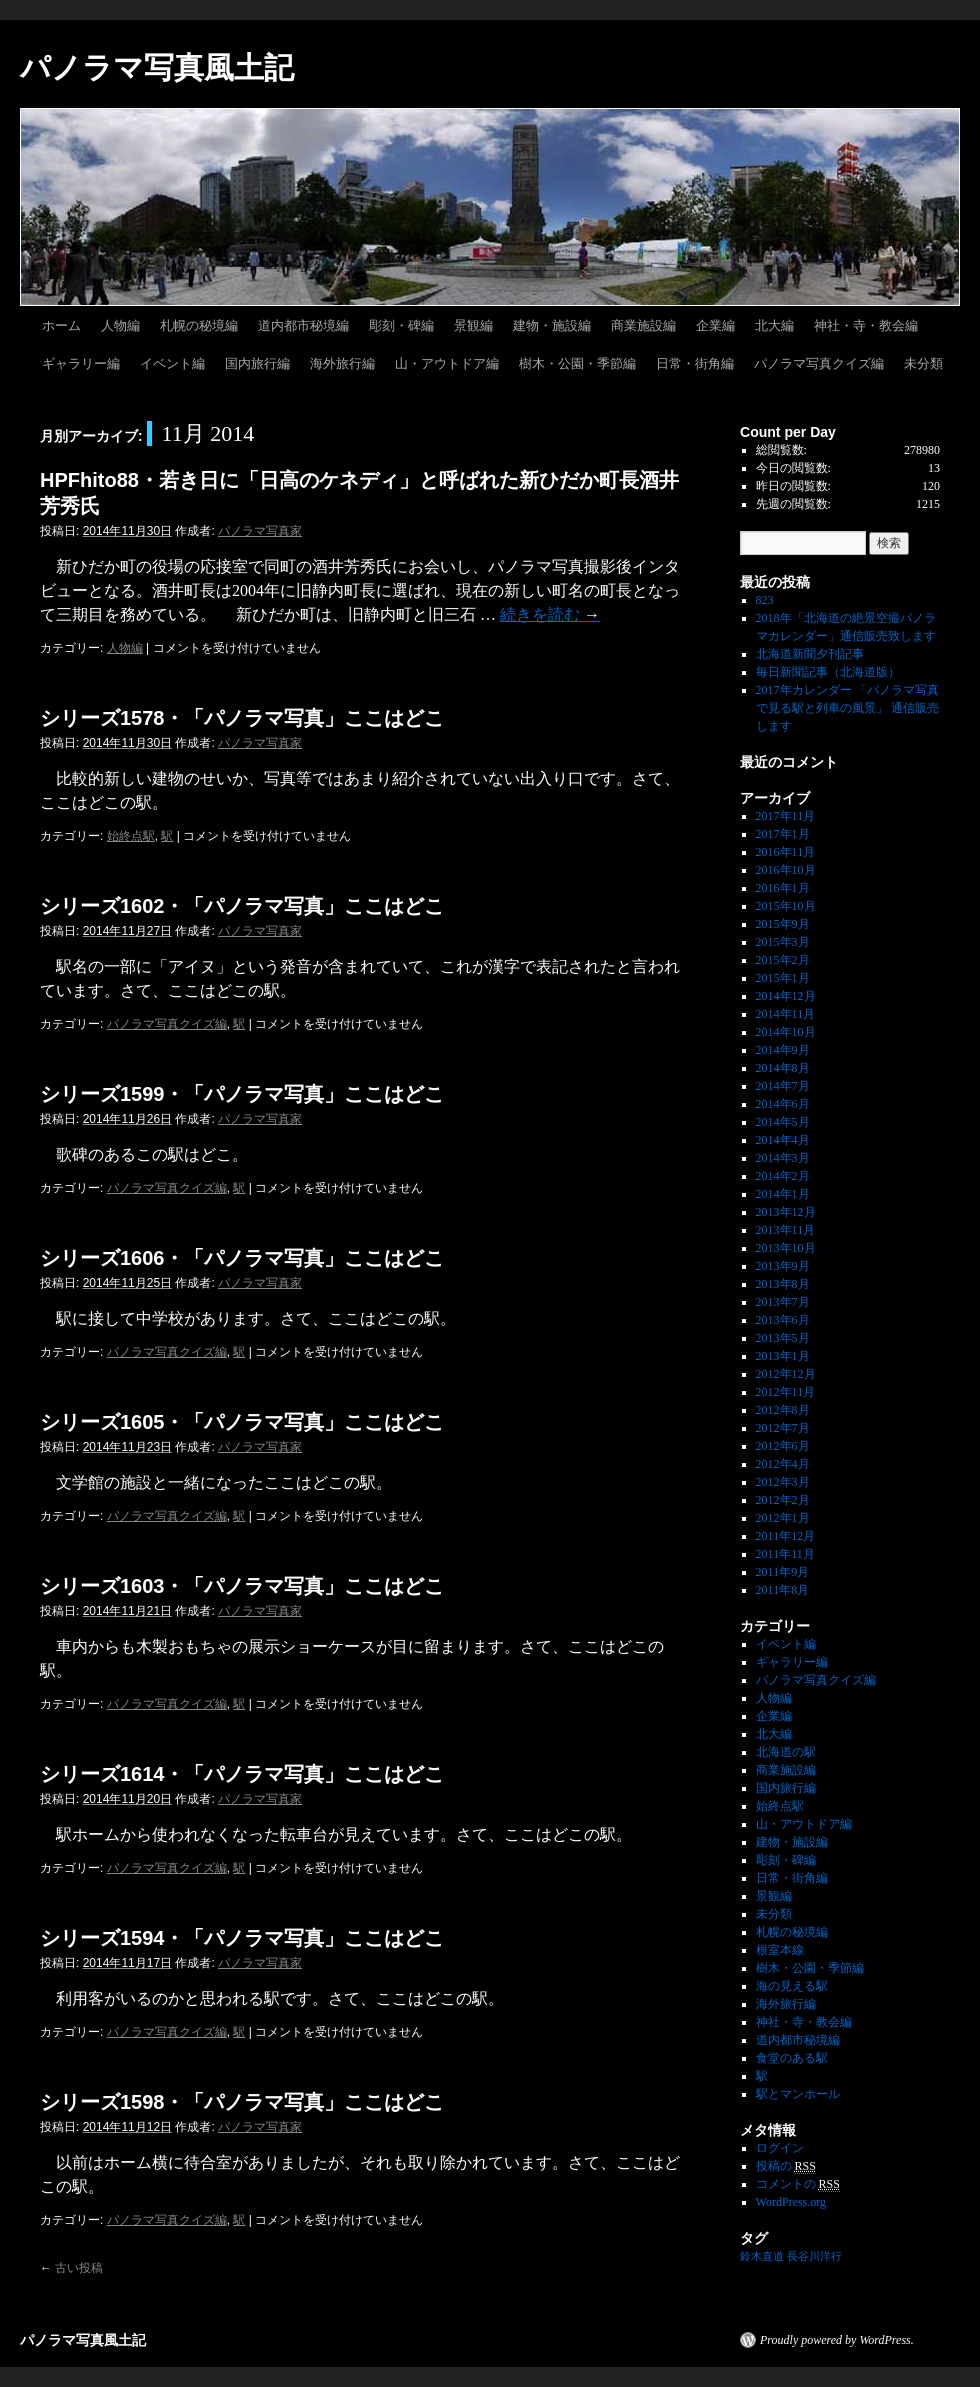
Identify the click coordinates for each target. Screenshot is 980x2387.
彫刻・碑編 (401, 325)
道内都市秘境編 (303, 325)
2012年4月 (783, 1464)
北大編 (774, 325)
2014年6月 (783, 1104)
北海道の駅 (786, 1752)
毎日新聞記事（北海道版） (828, 672)
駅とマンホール (798, 2094)
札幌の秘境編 (199, 325)
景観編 (473, 325)
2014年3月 (783, 1158)
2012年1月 (783, 1518)
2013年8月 (783, 1284)
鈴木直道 (762, 2256)
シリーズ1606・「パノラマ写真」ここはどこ (242, 1258)
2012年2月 (783, 1500)
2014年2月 (783, 1176)
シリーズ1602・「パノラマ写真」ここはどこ (242, 906)
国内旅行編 (257, 363)
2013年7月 (783, 1302)
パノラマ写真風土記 (157, 67)
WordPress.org (791, 2202)
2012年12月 (786, 1374)
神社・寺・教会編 (866, 325)
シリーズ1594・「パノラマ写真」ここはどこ (242, 1938)
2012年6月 (783, 1446)
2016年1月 (783, 888)
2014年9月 (783, 1050)
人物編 (120, 325)
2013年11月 (786, 1230)
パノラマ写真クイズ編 (819, 363)
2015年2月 (783, 960)
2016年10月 (786, 870)
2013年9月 (783, 1266)
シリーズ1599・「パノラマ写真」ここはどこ (242, 1094)
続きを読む (550, 614)
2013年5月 (783, 1338)
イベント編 (172, 363)
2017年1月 (783, 834)
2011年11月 (785, 1554)
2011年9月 (783, 1572)
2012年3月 (783, 1482)
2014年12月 (786, 996)
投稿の (786, 2166)
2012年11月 (786, 1392)
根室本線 (780, 1950)
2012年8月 (783, 1410)
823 (765, 600)
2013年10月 (786, 1248)
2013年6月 (783, 1320)
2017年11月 (786, 816)
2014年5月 (783, 1122)
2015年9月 (783, 924)
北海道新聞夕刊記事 (816, 654)
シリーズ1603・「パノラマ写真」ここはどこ (242, 1586)
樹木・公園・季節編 (577, 363)
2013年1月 (783, 1356)
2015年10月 (786, 906)
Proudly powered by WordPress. (837, 2340)
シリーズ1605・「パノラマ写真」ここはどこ (242, 1422)
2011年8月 (783, 1590)
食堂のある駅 (792, 2058)
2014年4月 (783, 1140)
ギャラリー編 (81, 363)
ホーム (61, 325)
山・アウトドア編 (447, 363)
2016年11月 (786, 852)
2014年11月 (786, 1014)
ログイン (780, 2148)
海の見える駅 (792, 1986)
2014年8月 (783, 1068)
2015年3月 (783, 942)
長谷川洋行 (814, 2256)
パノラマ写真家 (260, 531)
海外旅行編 (342, 363)
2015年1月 (783, 978)
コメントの (798, 2184)
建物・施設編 (552, 325)
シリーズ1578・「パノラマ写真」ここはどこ (242, 718)
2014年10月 (786, 1032)
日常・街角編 (695, 363)
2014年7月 (783, 1086)
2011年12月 (786, 1536)
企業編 (715, 325)
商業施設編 (643, 325)
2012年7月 (783, 1428)
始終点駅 (131, 836)
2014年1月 (783, 1194)
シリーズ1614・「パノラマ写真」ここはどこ (242, 1774)
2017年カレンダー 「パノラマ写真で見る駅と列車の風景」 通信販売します (847, 708)
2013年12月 (786, 1212)
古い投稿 (71, 2268)
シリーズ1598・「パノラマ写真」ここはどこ (242, 2102)
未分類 (923, 363)
